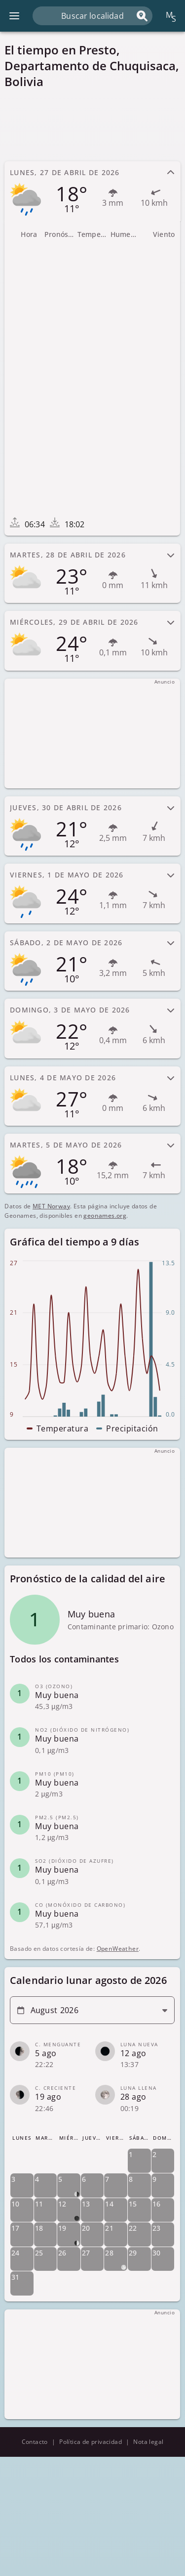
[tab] (92, 191)
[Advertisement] (92, 124)
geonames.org (104, 1215)
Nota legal (148, 2442)
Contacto (35, 2442)
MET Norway (51, 1206)
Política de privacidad (90, 2442)
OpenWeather (118, 1949)
